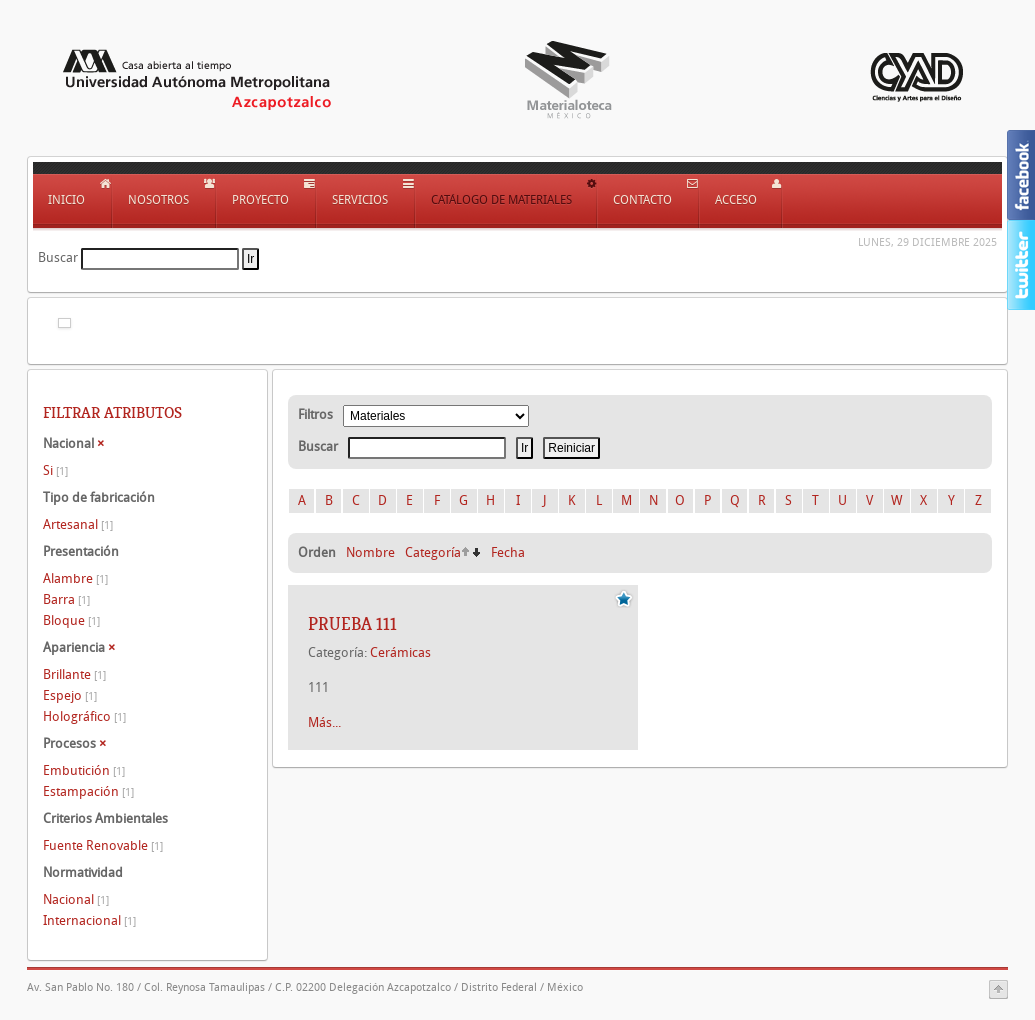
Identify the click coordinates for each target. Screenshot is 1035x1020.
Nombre (370, 552)
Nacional (76, 899)
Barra (66, 599)
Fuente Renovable (103, 845)
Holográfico (84, 716)
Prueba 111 (352, 624)
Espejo (70, 695)
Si (55, 470)
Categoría (433, 552)
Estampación (88, 791)
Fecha (508, 552)
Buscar (58, 257)
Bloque (71, 620)
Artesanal (78, 524)
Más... (324, 722)
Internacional (89, 920)
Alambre (75, 578)
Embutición (84, 770)
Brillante (74, 674)
